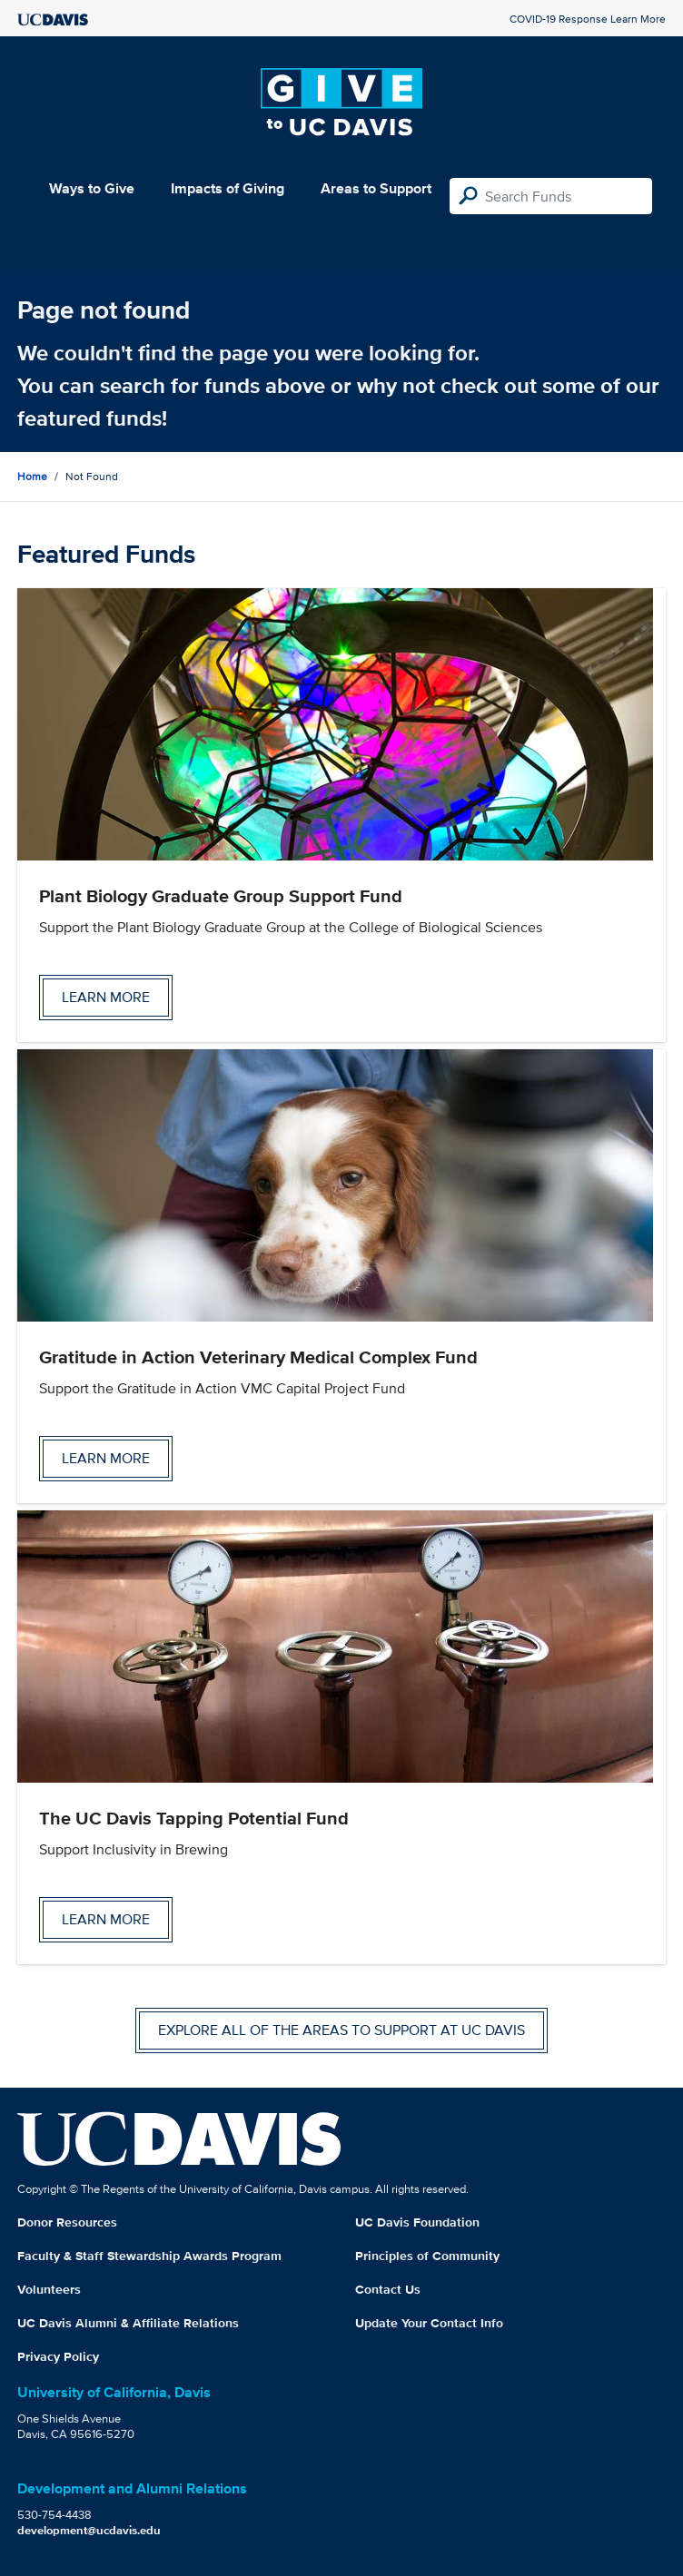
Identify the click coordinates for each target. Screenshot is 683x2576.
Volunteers (49, 2289)
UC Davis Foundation (417, 2222)
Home (32, 476)
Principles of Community (427, 2256)
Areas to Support (376, 188)
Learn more (106, 997)
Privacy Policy (58, 2356)
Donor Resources (67, 2222)
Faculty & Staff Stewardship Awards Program (149, 2256)
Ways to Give (91, 188)
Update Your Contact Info (429, 2323)
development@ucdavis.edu (89, 2530)
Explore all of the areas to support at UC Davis (341, 2030)
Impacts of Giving (227, 188)
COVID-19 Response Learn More (588, 18)
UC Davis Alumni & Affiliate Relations (128, 2323)
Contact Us (388, 2289)
